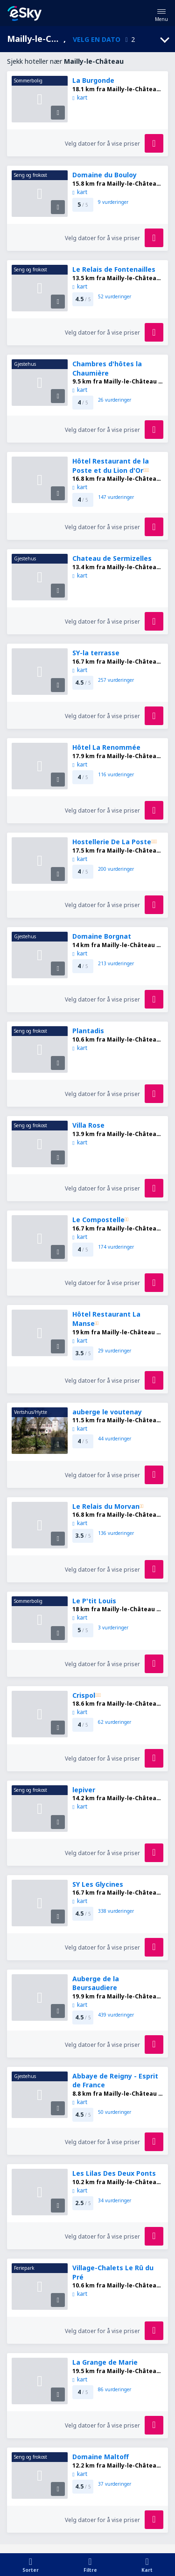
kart (79, 97)
